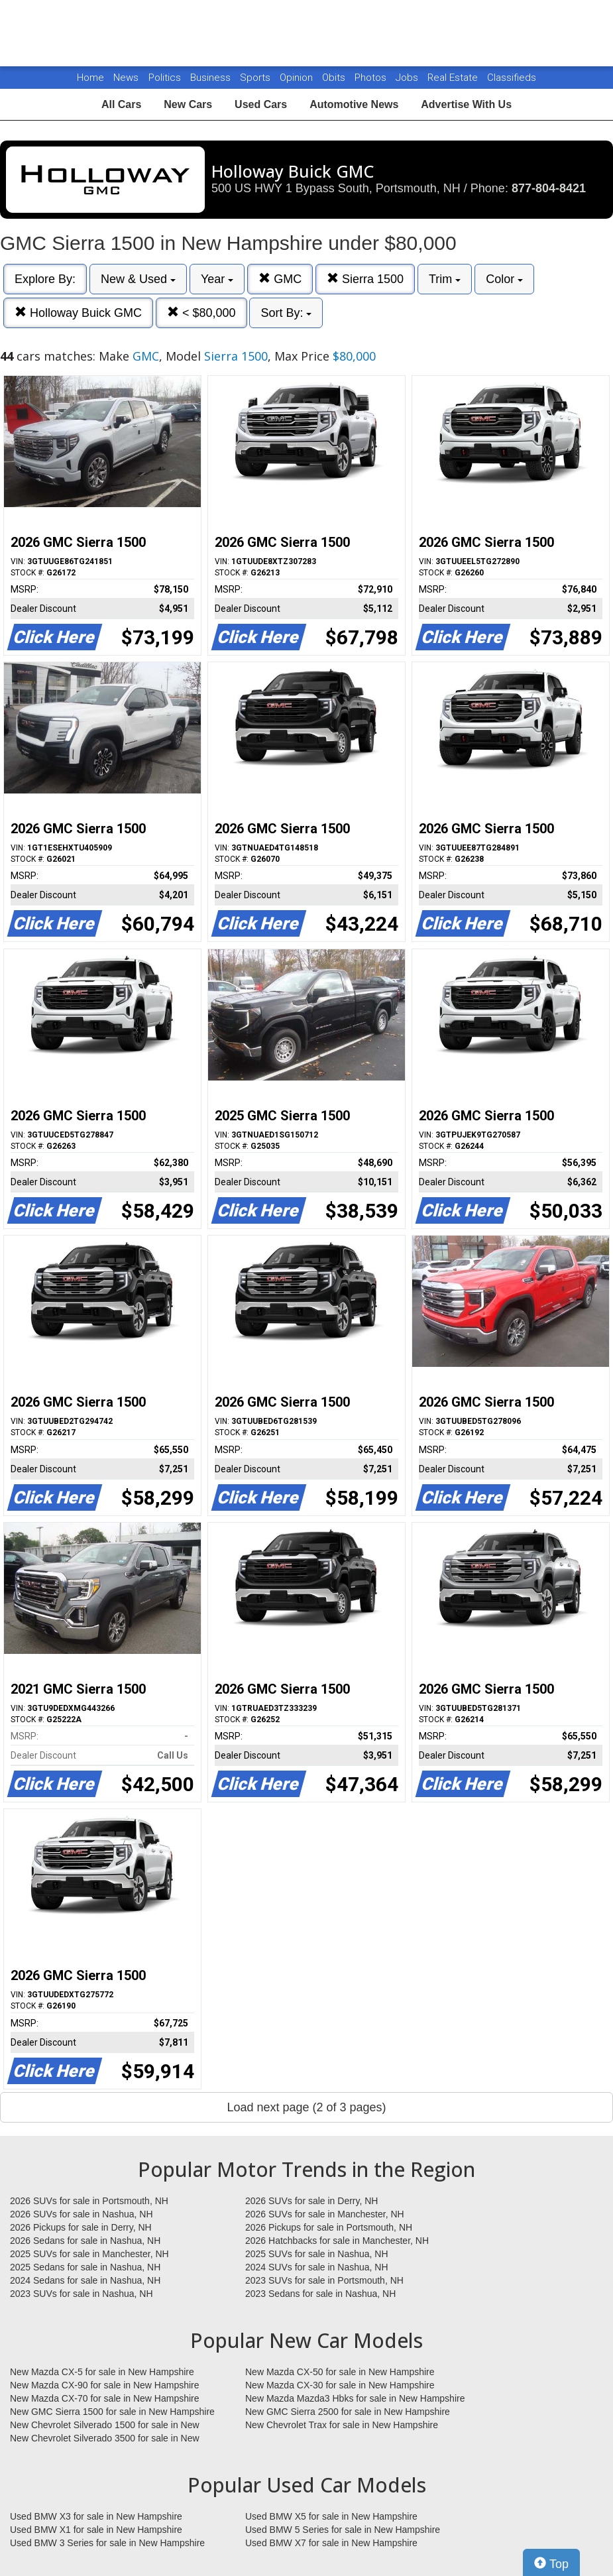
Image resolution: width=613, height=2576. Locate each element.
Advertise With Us (466, 104)
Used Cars (261, 104)
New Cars (188, 104)
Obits (335, 78)
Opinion (297, 78)
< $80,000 (201, 313)
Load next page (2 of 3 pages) (306, 2107)
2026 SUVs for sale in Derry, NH (311, 2200)
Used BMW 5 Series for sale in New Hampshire (342, 2529)
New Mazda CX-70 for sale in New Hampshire (104, 2398)
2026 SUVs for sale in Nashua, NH (81, 2214)
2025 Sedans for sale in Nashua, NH (85, 2267)
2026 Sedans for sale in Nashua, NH (85, 2240)
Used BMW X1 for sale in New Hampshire (96, 2529)
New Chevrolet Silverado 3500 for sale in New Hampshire (104, 2439)
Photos (372, 78)
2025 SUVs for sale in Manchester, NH (89, 2254)
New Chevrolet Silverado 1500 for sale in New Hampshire (104, 2425)
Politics (164, 78)
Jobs (408, 78)
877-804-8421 (549, 188)
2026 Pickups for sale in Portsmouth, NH (328, 2227)
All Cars (121, 104)
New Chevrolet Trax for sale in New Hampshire (341, 2425)
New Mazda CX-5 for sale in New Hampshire (102, 2372)
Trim (445, 279)
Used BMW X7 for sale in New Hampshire (331, 2543)
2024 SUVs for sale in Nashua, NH (316, 2267)
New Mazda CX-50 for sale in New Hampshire (340, 2372)
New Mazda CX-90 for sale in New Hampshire (104, 2385)
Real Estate (453, 78)
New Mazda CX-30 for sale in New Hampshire (340, 2385)
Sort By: (285, 313)
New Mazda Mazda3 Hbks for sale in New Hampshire (355, 2398)
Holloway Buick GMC (78, 313)
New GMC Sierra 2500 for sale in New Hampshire (347, 2411)
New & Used (138, 279)
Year (217, 279)
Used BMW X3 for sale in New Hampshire (96, 2516)
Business (211, 78)
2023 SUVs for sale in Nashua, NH (81, 2293)
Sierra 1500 (365, 279)
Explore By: (45, 279)
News (126, 78)
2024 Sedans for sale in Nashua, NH (85, 2280)
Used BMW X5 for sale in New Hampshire (331, 2516)
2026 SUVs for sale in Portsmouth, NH (89, 2200)
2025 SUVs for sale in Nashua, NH (316, 2254)
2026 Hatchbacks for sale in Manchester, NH (337, 2240)
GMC (280, 279)
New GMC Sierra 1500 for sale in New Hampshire (112, 2411)
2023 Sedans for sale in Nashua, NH (320, 2293)
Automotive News (353, 104)
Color (504, 279)
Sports (256, 78)
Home (90, 78)
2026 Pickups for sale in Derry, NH (81, 2227)
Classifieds (511, 78)
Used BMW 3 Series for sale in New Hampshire (107, 2543)
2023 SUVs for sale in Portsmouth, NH (324, 2280)
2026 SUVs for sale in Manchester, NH (324, 2214)
